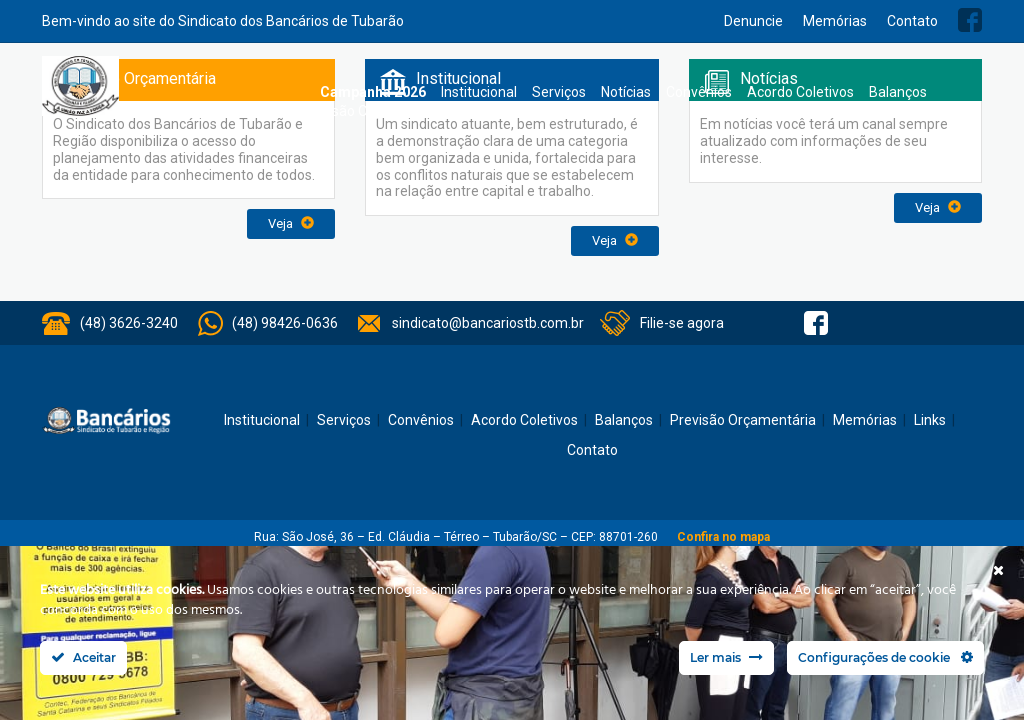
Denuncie (753, 21)
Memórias (835, 21)
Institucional (479, 92)
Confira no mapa (723, 537)
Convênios (699, 92)
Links (930, 420)
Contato (912, 21)
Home (295, 92)
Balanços (898, 92)
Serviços (559, 92)
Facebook (970, 20)
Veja (291, 223)
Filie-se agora (682, 323)
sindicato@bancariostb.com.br (488, 323)
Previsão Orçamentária (373, 111)
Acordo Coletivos (800, 92)
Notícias (626, 92)
